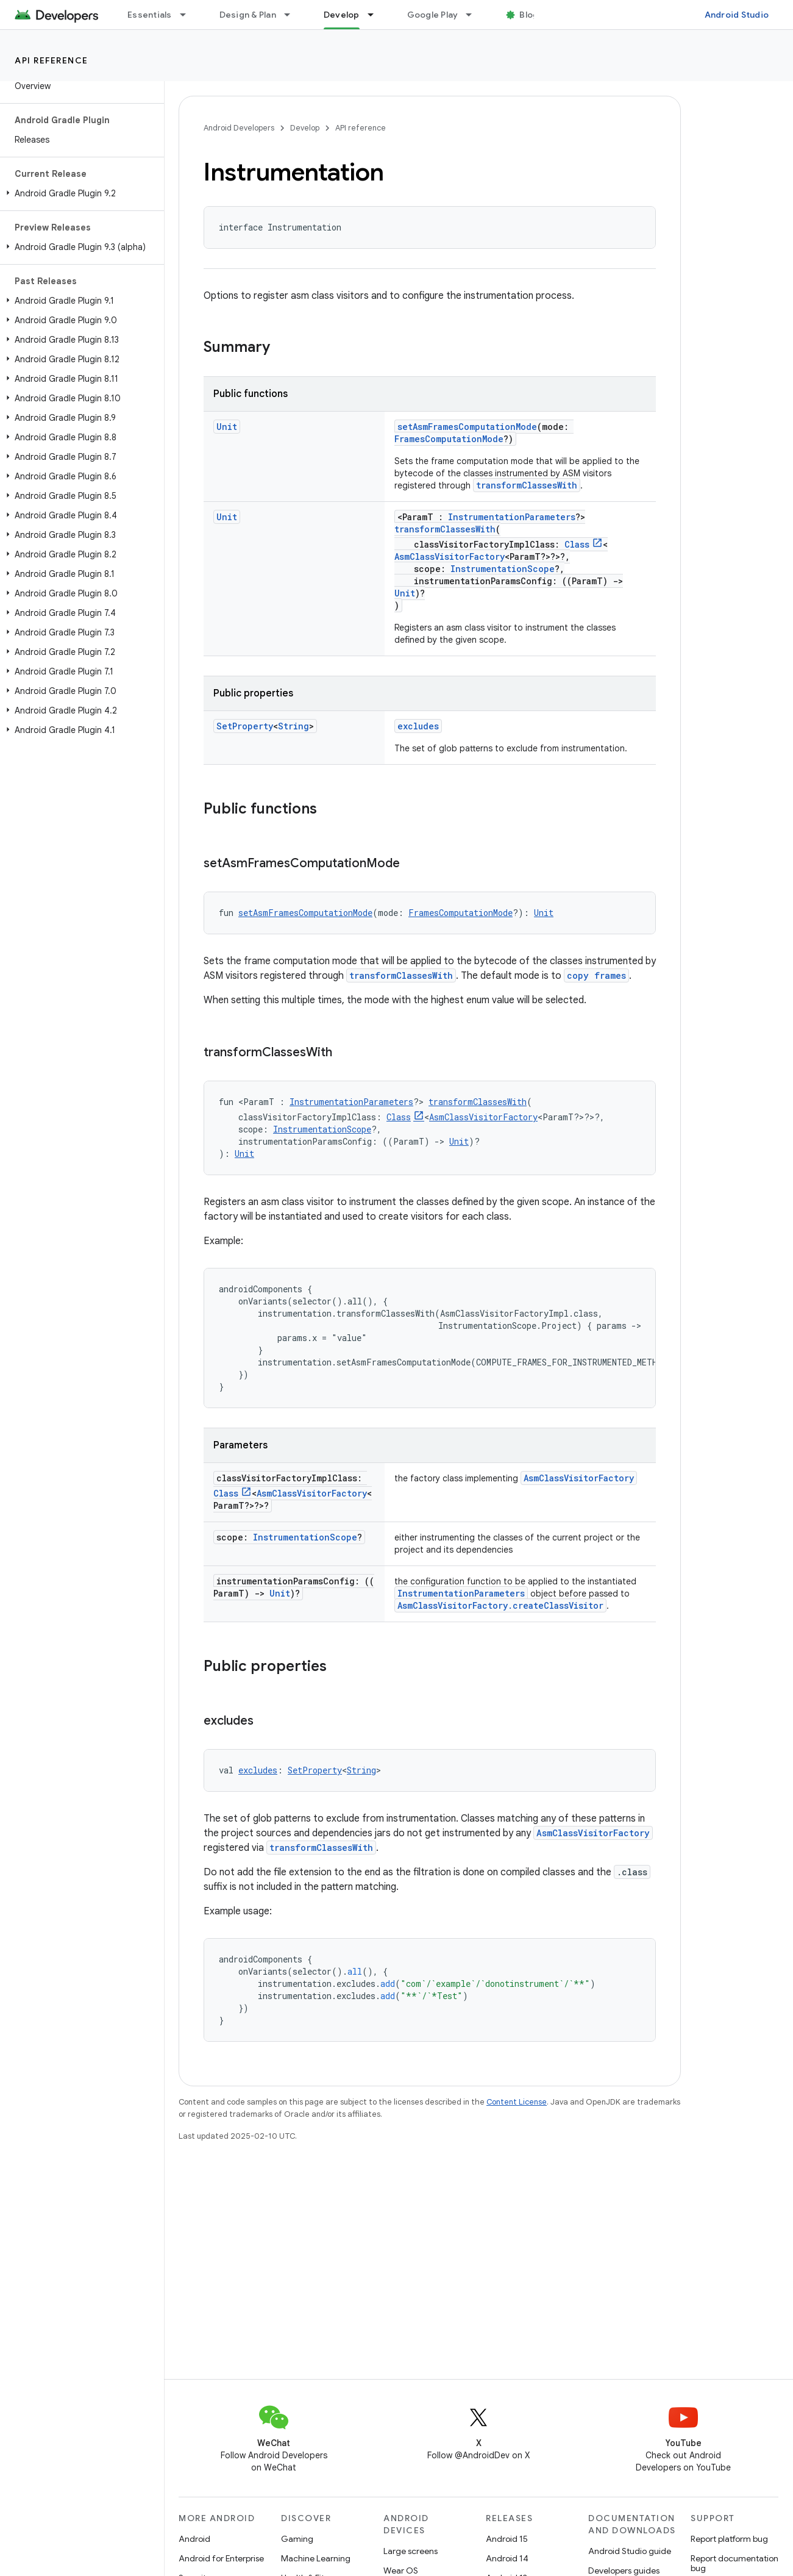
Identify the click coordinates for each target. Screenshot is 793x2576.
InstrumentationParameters (511, 517)
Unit (226, 426)
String (293, 726)
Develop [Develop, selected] (342, 14)
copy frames (596, 975)
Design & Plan (247, 14)
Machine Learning (315, 2558)
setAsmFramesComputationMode (467, 426)
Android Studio (737, 14)
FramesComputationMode (448, 439)
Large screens (410, 2551)
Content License (516, 2102)
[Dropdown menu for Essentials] (188, 14)
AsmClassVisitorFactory (449, 556)
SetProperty (244, 726)
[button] (79, 193)
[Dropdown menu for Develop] (376, 14)
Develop (304, 128)
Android (194, 2538)
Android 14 (507, 2558)
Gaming (297, 2538)
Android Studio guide (629, 2551)
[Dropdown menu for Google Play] (474, 14)
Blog (528, 14)
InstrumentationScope (502, 568)
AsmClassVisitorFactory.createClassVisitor (500, 1605)
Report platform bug (729, 2538)
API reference (51, 60)
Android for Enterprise (221, 2558)
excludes (418, 726)
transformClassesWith (526, 485)
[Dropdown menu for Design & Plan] (292, 14)
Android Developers (239, 128)
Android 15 (507, 2538)
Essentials (149, 14)
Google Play (432, 14)
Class (576, 544)
